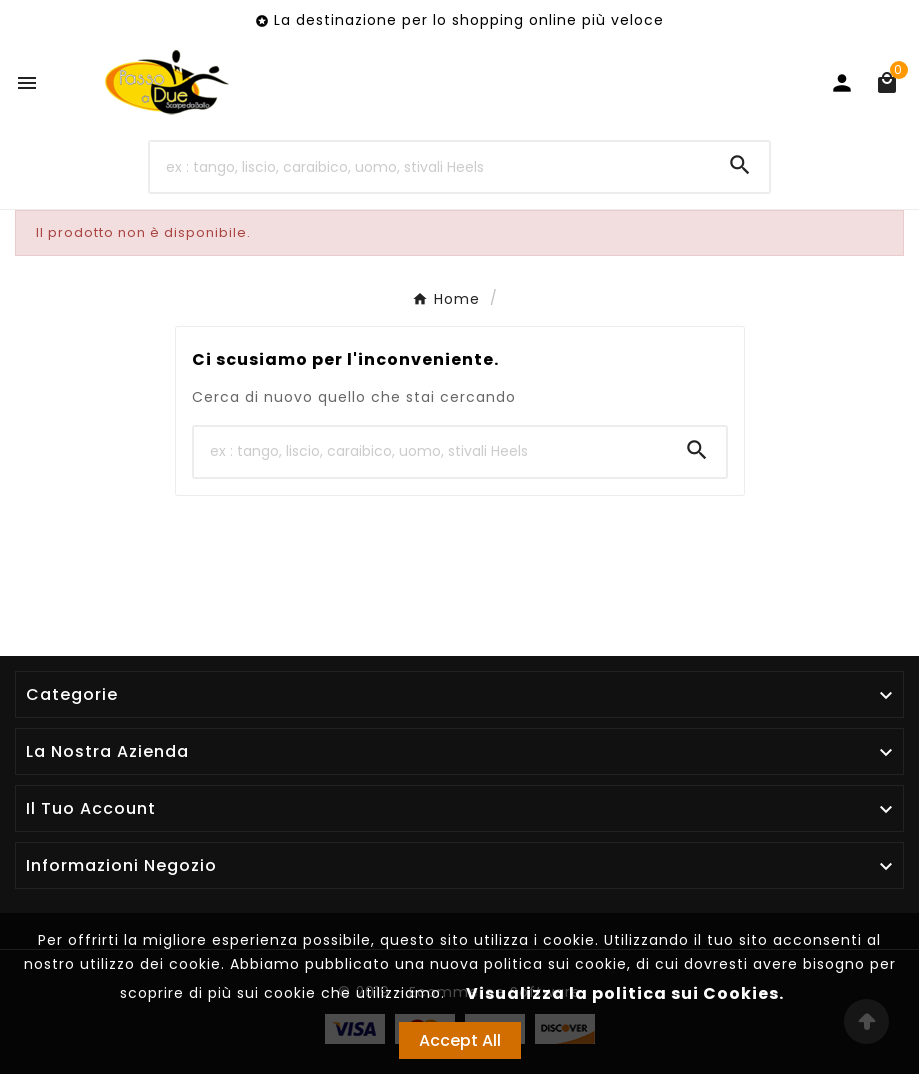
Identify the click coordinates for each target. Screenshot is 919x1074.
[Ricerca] (430, 167)
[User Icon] (842, 83)
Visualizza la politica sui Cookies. (625, 993)
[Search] (740, 165)
